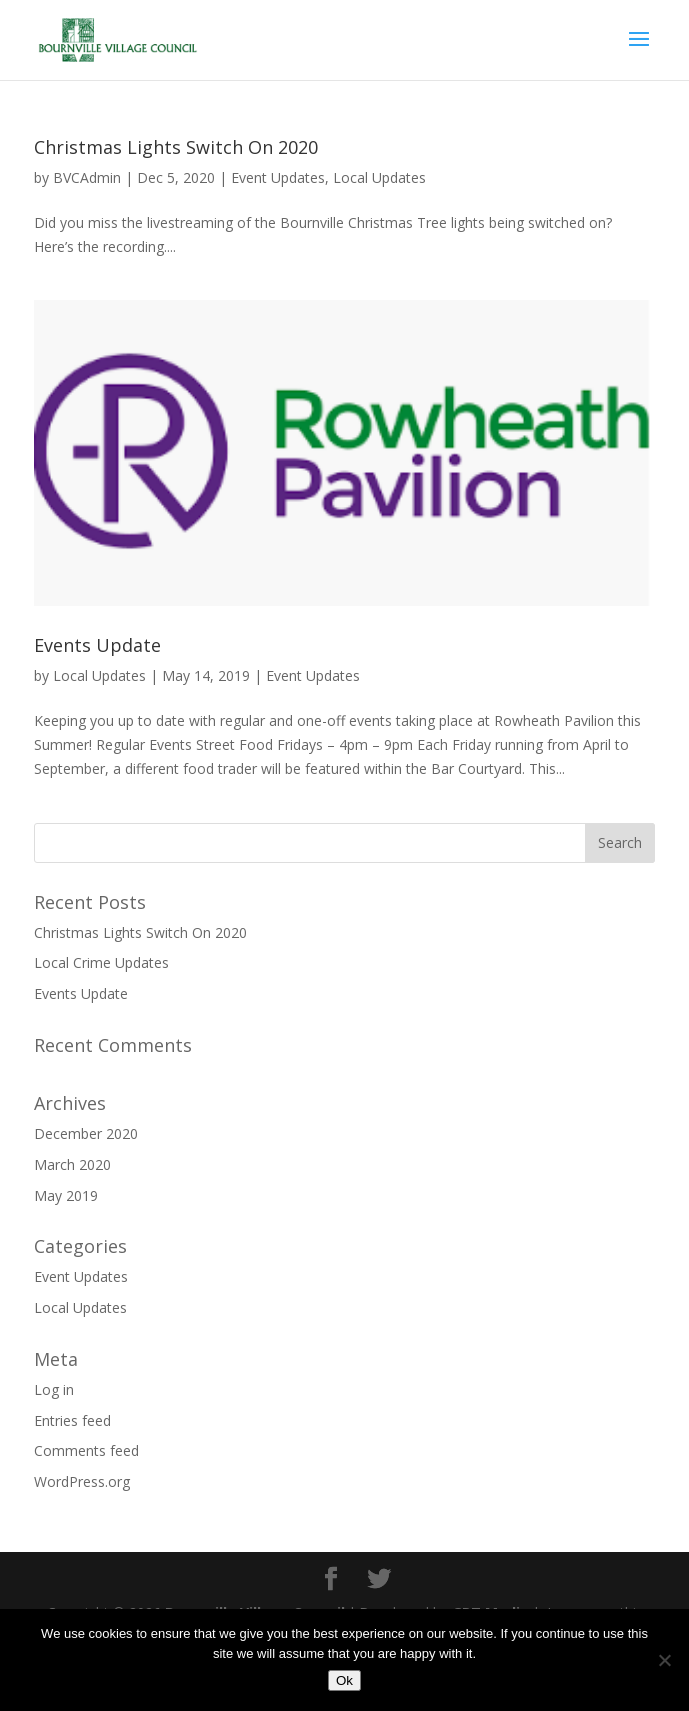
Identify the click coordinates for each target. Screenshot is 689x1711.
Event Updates (278, 177)
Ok (344, 1680)
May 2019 (66, 1195)
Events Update (97, 645)
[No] (664, 1660)
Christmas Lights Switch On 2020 (176, 147)
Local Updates (379, 177)
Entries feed (72, 1420)
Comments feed (86, 1450)
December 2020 (86, 1133)
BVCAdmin (87, 177)
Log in (54, 1389)
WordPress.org (82, 1481)
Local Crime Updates (101, 962)
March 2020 (72, 1164)
